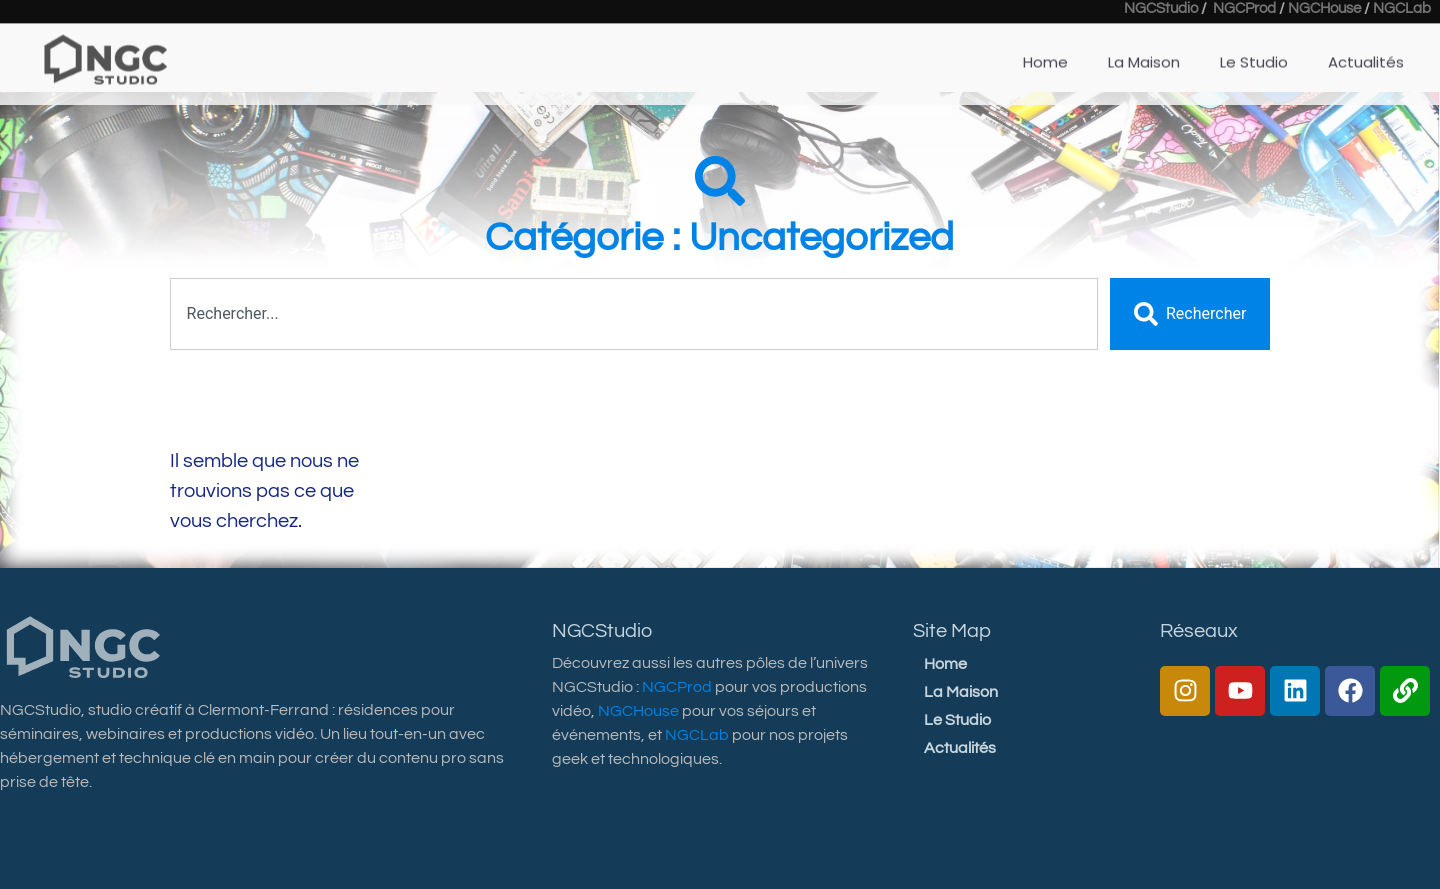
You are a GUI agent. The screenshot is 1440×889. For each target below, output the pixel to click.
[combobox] (634, 314)
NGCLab (697, 735)
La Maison (1144, 50)
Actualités (1366, 50)
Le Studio (1254, 50)
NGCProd (677, 687)
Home (1045, 50)
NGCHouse (638, 711)
